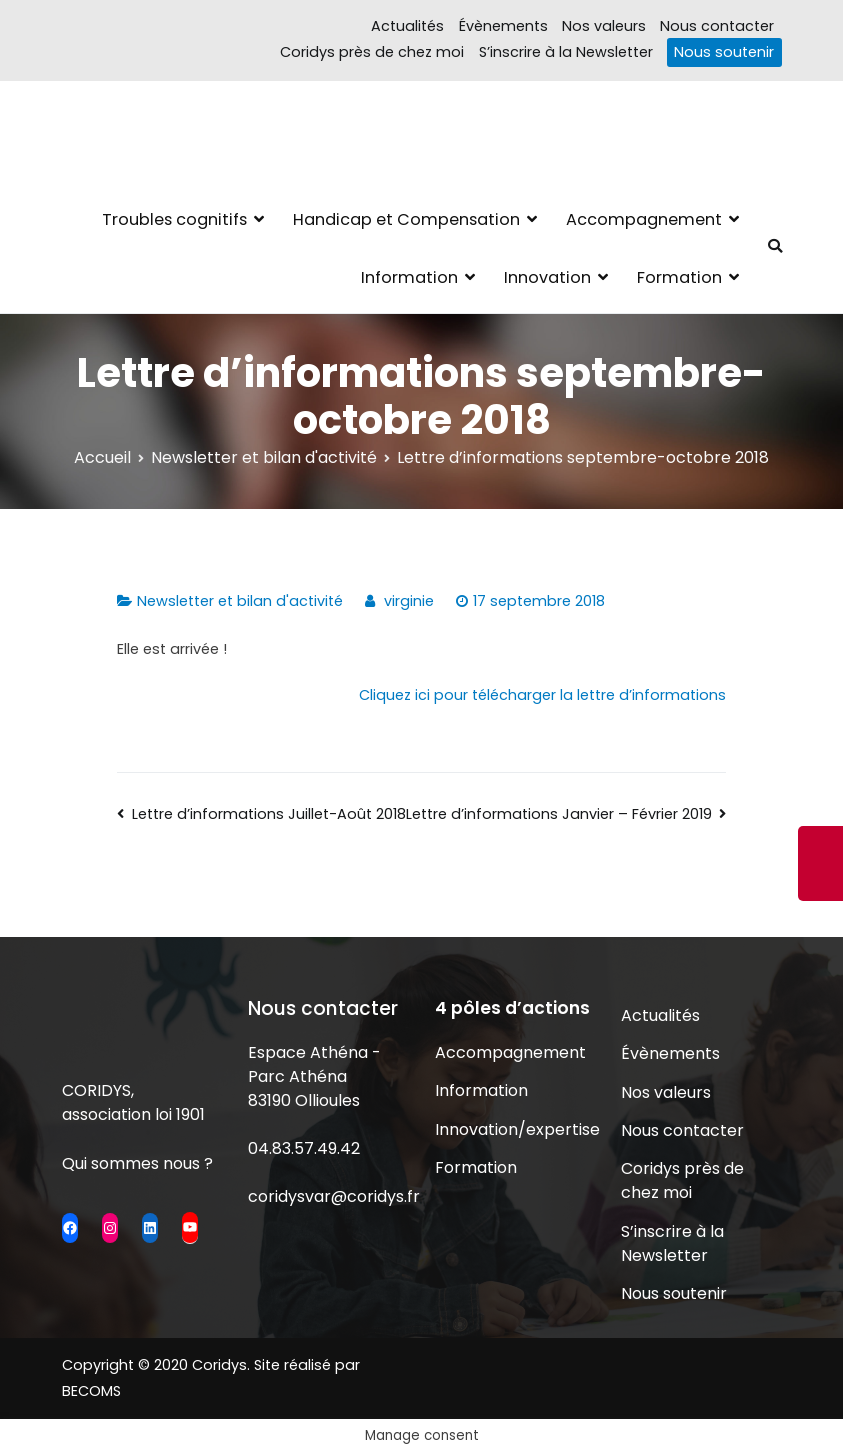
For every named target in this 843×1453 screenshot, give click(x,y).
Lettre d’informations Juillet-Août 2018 (269, 814)
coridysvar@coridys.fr (334, 1196)
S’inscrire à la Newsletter (566, 52)
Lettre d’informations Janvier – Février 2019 (559, 814)
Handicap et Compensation (406, 219)
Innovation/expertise (515, 1129)
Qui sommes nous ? (137, 1163)
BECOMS (91, 1391)
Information (409, 277)
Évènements (503, 26)
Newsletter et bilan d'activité (240, 601)
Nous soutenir (724, 52)
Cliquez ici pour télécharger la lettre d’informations (542, 695)
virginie (409, 601)
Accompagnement (644, 219)
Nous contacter (717, 26)
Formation (679, 277)
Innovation (547, 277)
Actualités (407, 26)
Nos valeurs (604, 26)
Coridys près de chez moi (372, 52)
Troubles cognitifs (174, 219)
